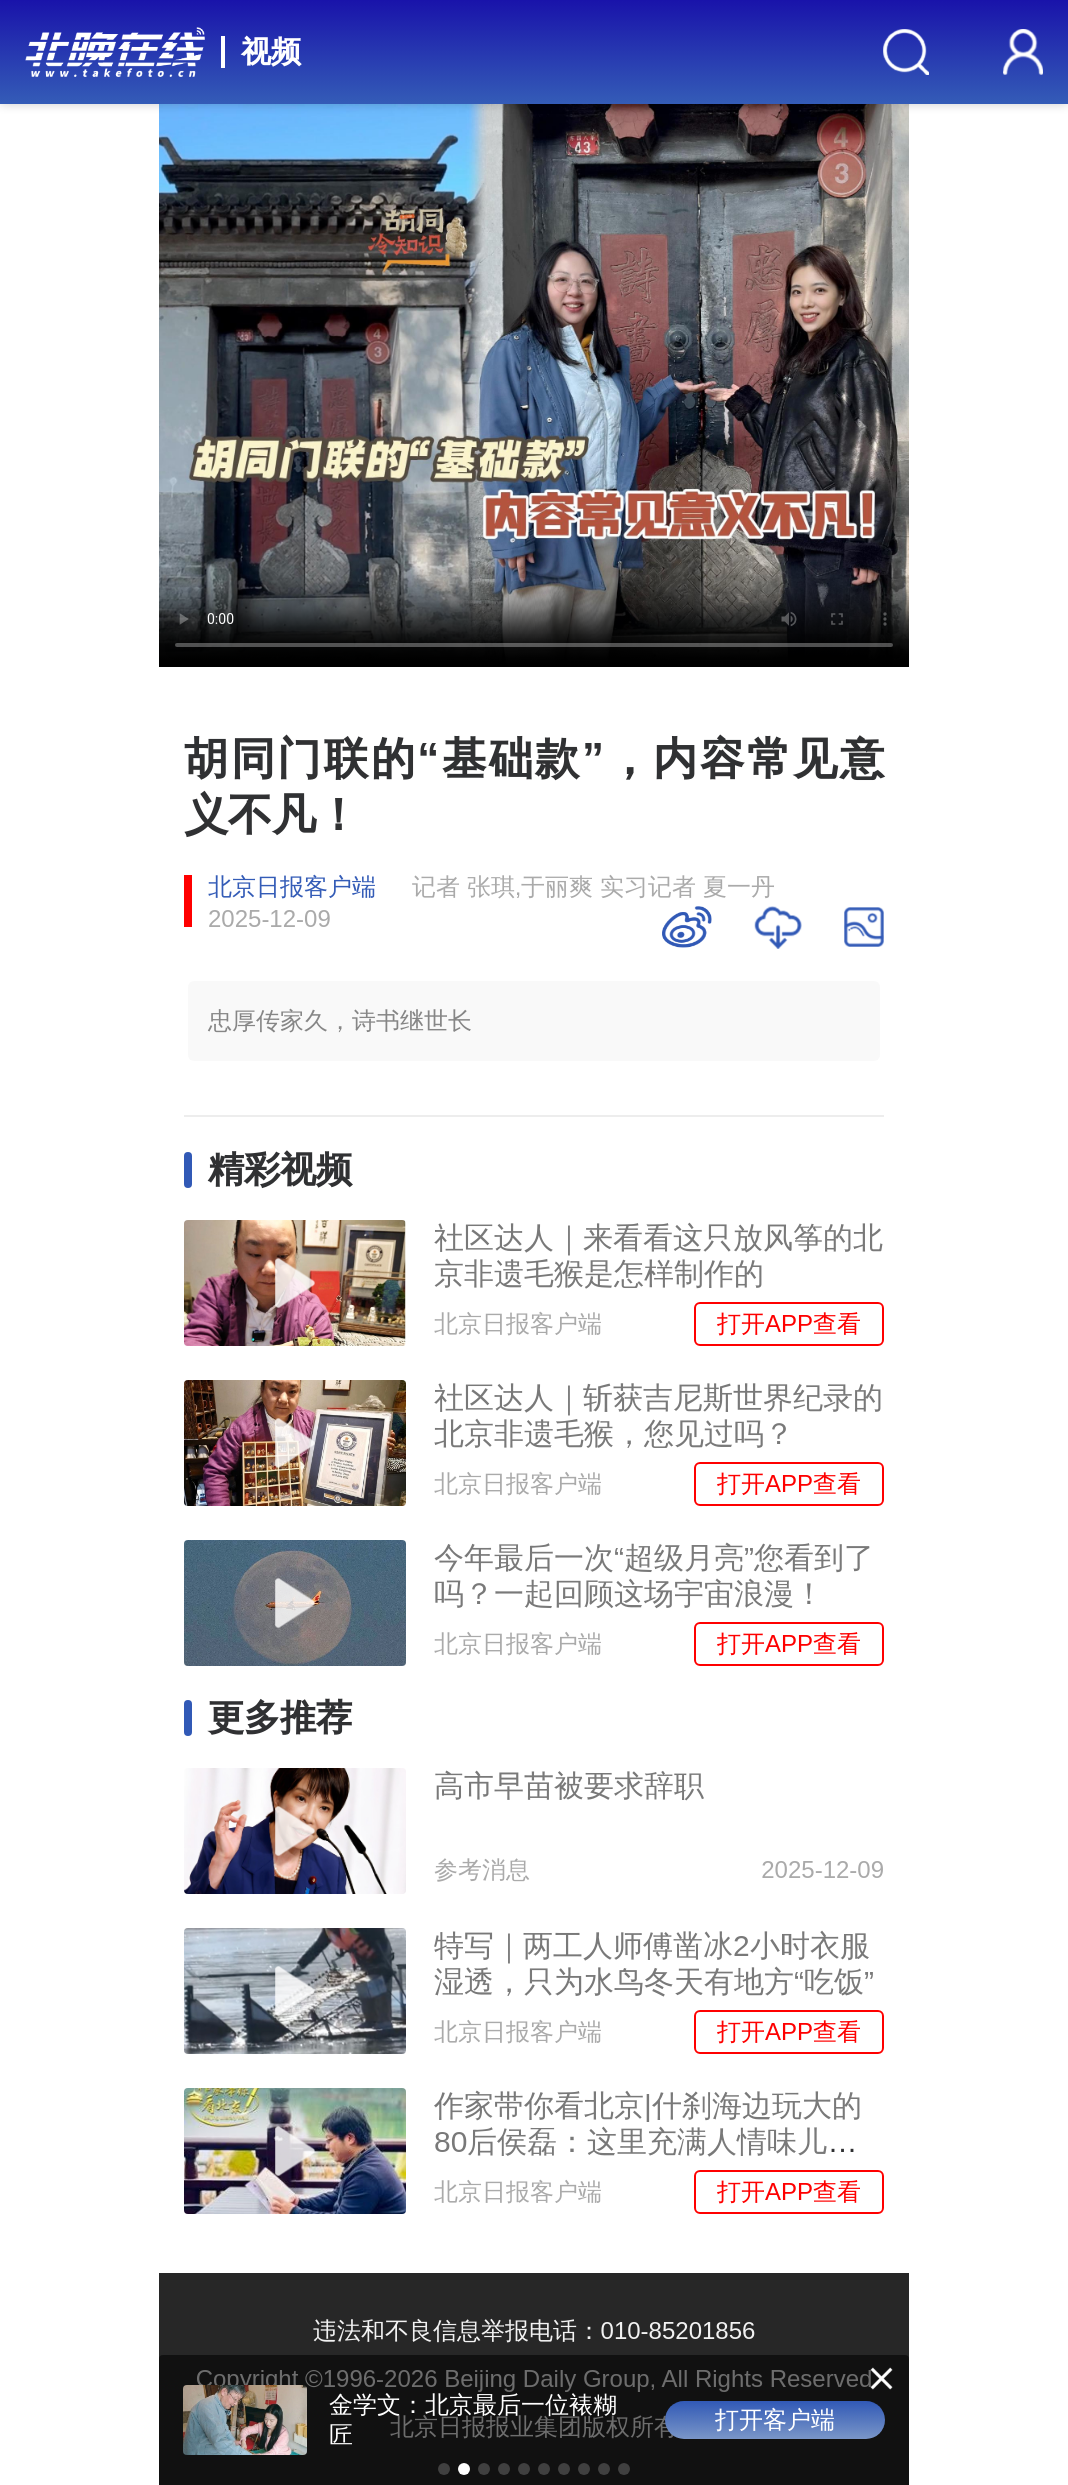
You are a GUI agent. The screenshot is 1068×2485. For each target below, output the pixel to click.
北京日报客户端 (292, 886)
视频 (271, 51)
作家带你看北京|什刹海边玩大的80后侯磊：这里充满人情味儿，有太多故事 (648, 2141)
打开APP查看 (789, 1323)
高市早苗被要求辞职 (569, 1785)
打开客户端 (775, 2419)
